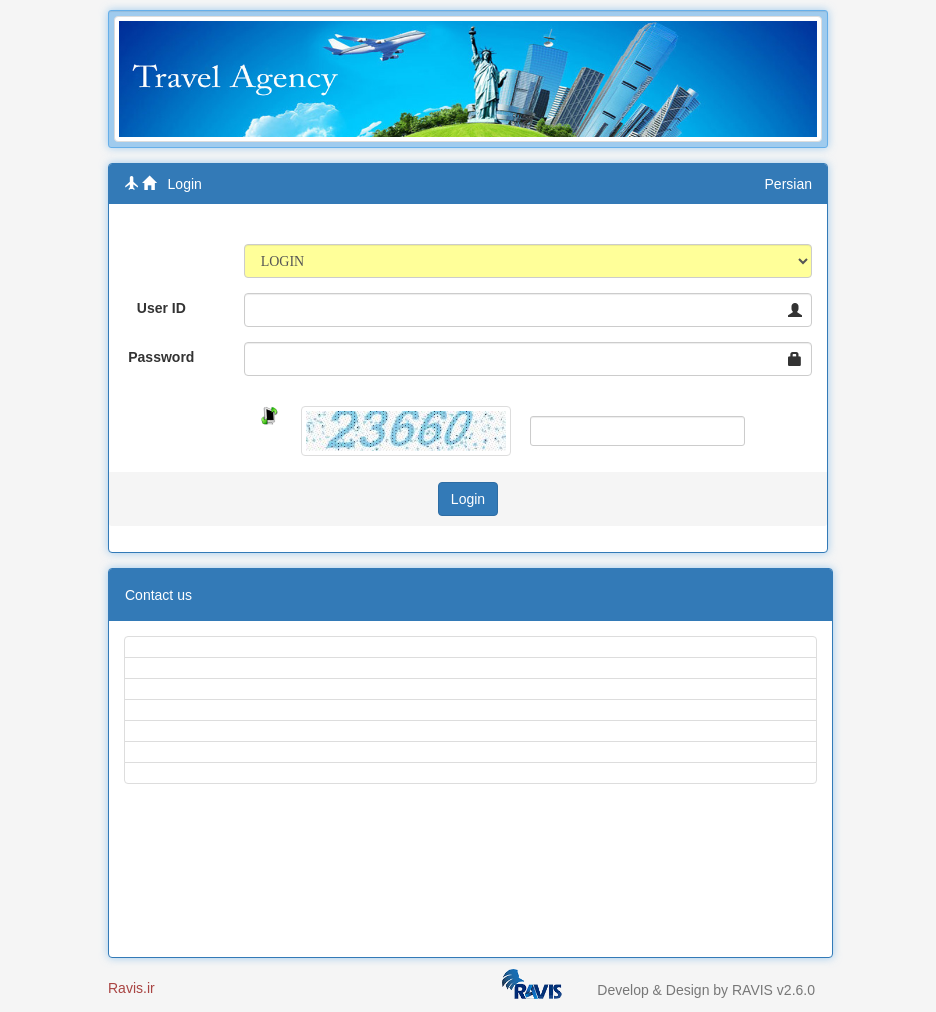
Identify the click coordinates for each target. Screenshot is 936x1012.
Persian (788, 184)
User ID (161, 308)
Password (161, 357)
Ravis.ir (131, 988)
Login (185, 184)
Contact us (158, 595)
